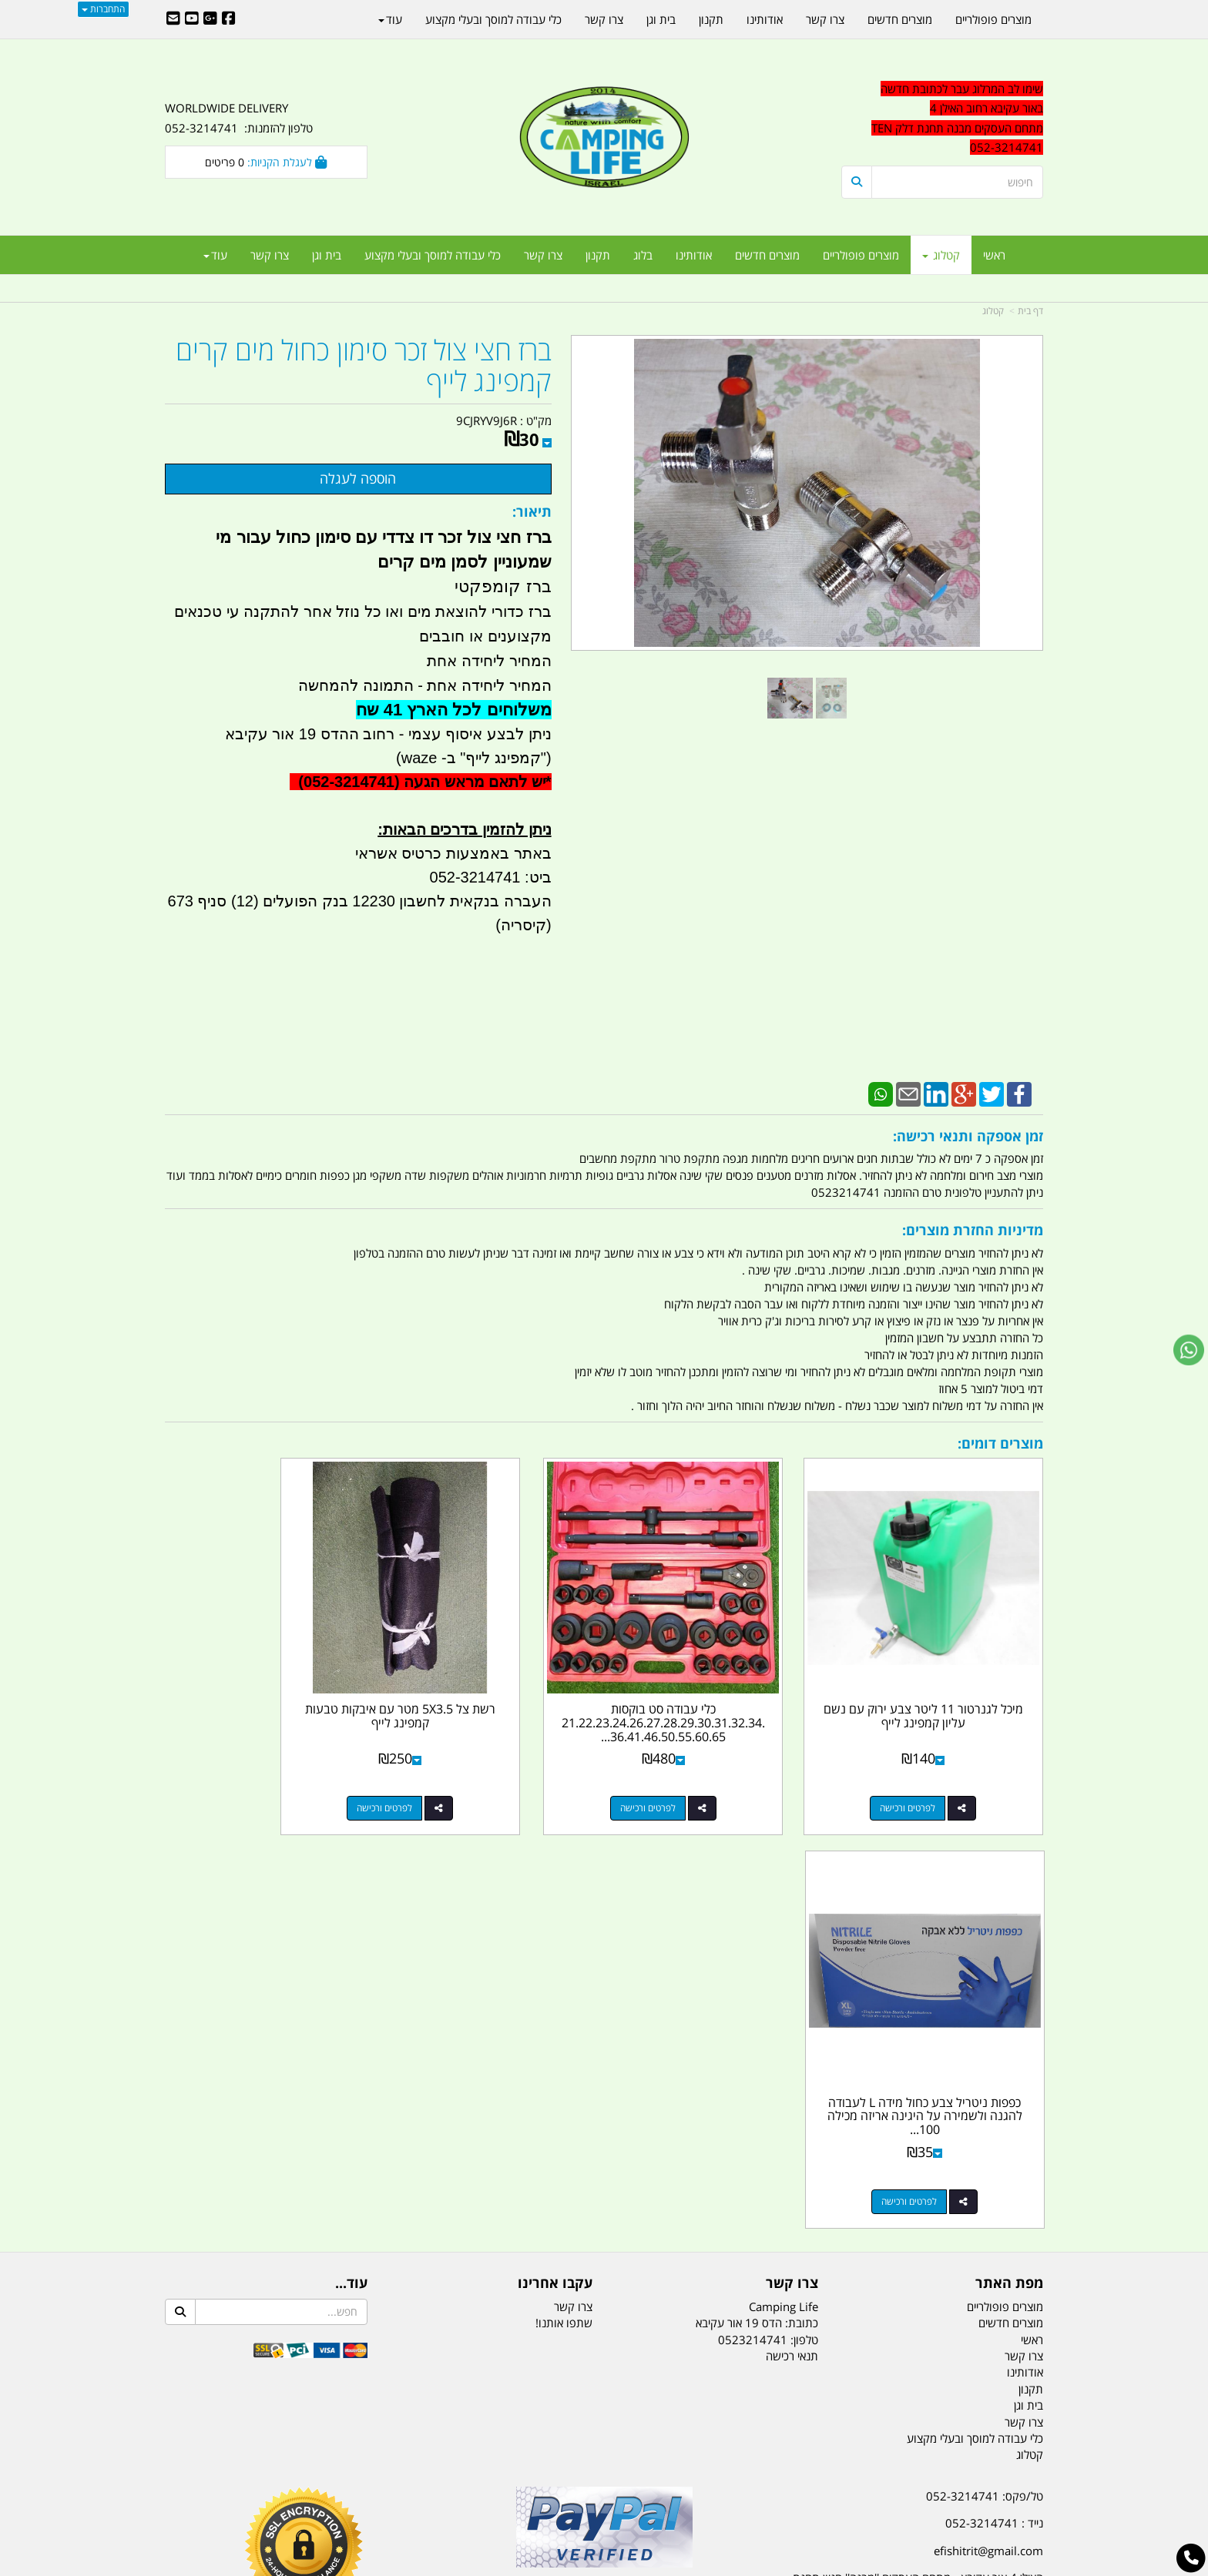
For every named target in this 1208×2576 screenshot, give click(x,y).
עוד (215, 255)
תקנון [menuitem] (598, 255)
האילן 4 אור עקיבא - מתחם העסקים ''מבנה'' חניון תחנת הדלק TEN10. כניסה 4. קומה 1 (918, 2157)
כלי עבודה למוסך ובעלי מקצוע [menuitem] (432, 255)
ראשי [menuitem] (994, 255)
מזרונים (363, 2488)
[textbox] (904, 2260)
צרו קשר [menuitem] (543, 255)
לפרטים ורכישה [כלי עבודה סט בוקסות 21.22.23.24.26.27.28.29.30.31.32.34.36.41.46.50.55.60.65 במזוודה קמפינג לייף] (701, 1770)
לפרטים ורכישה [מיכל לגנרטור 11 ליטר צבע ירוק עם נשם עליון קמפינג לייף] (927, 1770)
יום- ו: (908, 2271)
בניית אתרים (549, 2566)
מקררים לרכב (419, 2488)
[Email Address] (173, 19)
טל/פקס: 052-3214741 (984, 2065)
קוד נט (582, 2566)
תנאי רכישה (792, 1925)
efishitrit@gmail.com (988, 2120)
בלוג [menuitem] (643, 255)
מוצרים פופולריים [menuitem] (861, 255)
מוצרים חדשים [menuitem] (767, 255)
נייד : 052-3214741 (994, 2092)
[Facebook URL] (229, 19)
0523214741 (752, 1908)
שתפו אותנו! (563, 1892)
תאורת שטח (487, 2488)
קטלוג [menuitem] (941, 255)
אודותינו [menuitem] (694, 255)
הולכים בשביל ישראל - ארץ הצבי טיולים (604, 2177)
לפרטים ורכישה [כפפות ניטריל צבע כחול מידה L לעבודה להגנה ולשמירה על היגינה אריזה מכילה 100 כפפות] (250, 1770)
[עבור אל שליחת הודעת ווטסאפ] (1188, 1350)
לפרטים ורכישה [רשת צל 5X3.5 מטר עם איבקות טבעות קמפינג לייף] (476, 1770)
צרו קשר (573, 1875)
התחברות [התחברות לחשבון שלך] (103, 8)
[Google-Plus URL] (210, 19)
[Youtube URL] (192, 19)
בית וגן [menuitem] (326, 255)
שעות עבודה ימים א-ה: (943, 2194)
